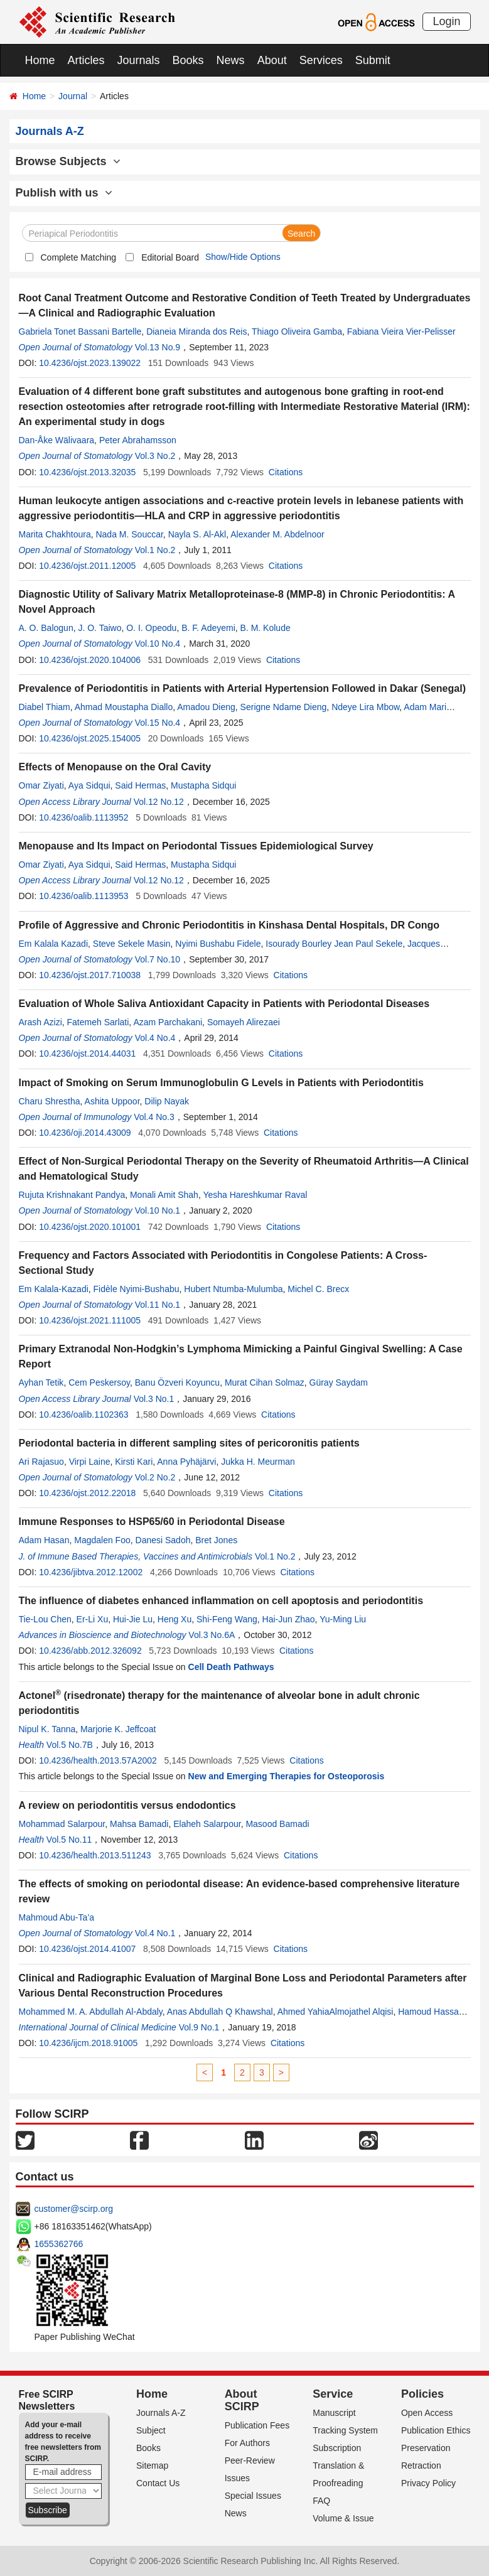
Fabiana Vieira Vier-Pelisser (401, 331)
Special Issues (253, 2496)
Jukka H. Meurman (257, 1462)
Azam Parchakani (167, 1022)
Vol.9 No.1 (199, 2027)
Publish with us (64, 192)
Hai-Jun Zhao (288, 1619)
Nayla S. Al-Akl (197, 534)
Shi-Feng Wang (226, 1619)
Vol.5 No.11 (69, 1840)
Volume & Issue (343, 2518)
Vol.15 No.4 (157, 723)
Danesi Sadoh (163, 1540)
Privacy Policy (428, 2483)
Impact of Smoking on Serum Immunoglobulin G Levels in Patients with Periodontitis (221, 1082)
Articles (86, 60)
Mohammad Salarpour (62, 1824)
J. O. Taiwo (99, 628)
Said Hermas (140, 785)
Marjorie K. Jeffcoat (118, 1729)
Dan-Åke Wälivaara (57, 440)
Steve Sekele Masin (132, 944)
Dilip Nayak (166, 1101)
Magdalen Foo (102, 1540)
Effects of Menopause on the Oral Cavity (115, 767)
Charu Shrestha (49, 1101)
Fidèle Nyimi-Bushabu (137, 1289)
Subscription (337, 2448)
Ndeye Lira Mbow (365, 707)
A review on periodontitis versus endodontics (127, 1805)
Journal (72, 96)
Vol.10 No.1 (157, 1210)
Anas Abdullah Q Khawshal (220, 2012)
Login (446, 21)
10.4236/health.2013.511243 (95, 1855)
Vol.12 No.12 (159, 802)
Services (321, 60)
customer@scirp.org (74, 2209)
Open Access (427, 2413)
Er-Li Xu (93, 1619)
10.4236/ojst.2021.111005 (90, 1320)
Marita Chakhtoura (55, 534)
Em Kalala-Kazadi (54, 1289)
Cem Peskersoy (99, 1382)
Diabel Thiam (44, 707)
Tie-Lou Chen (45, 1619)
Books (188, 60)
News (231, 60)
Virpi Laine (89, 1462)
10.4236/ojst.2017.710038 (90, 975)
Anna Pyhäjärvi (186, 1462)
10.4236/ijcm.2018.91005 (88, 2043)
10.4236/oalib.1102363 (83, 1414)
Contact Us (158, 2483)
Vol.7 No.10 (157, 959)
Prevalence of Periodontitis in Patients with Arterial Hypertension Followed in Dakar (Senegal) (242, 688)
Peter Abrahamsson (137, 440)
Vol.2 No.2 (155, 1477)
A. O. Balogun (46, 628)
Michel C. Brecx (318, 1289)
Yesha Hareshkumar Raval (255, 1195)
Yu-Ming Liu (343, 1619)
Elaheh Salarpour (206, 1824)
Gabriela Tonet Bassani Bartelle (80, 331)
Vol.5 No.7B (69, 1745)
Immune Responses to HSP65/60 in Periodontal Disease (152, 1521)
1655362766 (59, 2244)
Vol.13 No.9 (157, 347)
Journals (138, 60)
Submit (372, 60)
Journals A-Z (161, 2413)
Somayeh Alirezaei (243, 1022)
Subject (151, 2430)
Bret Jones (216, 1540)
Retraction (421, 2465)
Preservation (426, 2448)
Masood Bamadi (277, 1824)
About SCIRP (242, 2400)
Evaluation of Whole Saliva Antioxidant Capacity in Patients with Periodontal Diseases (224, 1003)
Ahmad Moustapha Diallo (124, 707)
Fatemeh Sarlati (98, 1022)
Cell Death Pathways (231, 1667)
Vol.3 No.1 (154, 1399)
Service (333, 2394)
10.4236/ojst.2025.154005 (90, 738)
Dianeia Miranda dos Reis (196, 331)
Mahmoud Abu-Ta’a (57, 1917)
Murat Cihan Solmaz (264, 1382)
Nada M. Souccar (129, 534)
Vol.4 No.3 (154, 1117)
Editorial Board (170, 257)
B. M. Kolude (265, 628)
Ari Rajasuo (41, 1462)
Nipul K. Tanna (47, 1729)
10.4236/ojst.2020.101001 (90, 1227)
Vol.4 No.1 (155, 1933)
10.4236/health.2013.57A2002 (98, 1760)
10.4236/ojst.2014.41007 (87, 1949)
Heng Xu (174, 1619)
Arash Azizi (40, 1022)
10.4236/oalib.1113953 (83, 896)
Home (40, 60)
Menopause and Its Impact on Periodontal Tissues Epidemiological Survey (196, 846)
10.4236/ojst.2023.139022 (90, 363)
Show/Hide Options (243, 257)
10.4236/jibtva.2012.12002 (90, 1572)
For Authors (247, 2443)
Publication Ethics (436, 2430)
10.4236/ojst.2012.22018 (87, 1493)
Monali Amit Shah (164, 1195)
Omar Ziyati (41, 785)
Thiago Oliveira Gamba (297, 331)
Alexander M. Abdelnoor (277, 534)
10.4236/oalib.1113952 (83, 817)
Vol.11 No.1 (157, 1305)
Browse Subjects (68, 161)
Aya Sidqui (89, 785)
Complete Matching (79, 257)
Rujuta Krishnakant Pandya (72, 1195)
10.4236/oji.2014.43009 (85, 1133)
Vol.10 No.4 (157, 644)
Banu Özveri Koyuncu (177, 1382)
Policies (422, 2394)
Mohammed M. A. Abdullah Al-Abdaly (91, 2012)
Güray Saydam (338, 1382)
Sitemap (152, 2465)
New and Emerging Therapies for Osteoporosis (286, 1776)
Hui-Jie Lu (133, 1619)
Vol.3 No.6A (211, 1635)
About (272, 60)
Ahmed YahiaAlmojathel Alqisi (335, 2012)
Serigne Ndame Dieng (283, 707)
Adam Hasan (44, 1540)
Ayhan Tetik (41, 1382)
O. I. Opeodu (151, 628)
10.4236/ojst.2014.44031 (87, 1053)
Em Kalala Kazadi (54, 944)
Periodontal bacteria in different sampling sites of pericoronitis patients (189, 1443)
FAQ (321, 2501)
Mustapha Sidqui (203, 785)
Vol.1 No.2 (155, 550)
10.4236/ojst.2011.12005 (87, 566)
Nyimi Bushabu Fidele (218, 944)
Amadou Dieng (206, 707)
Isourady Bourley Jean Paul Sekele (334, 944)
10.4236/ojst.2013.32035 (87, 472)
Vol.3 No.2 (155, 456)
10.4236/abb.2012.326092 (90, 1651)
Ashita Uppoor (112, 1101)
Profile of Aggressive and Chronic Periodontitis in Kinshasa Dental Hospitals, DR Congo (229, 925)
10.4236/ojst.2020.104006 (90, 660)
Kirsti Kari (134, 1462)
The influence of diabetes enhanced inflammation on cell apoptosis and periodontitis (221, 1600)
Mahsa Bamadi (139, 1824)
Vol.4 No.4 (155, 1038)
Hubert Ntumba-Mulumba (233, 1289)
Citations (286, 472)
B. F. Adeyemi (208, 628)
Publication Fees (257, 2425)
